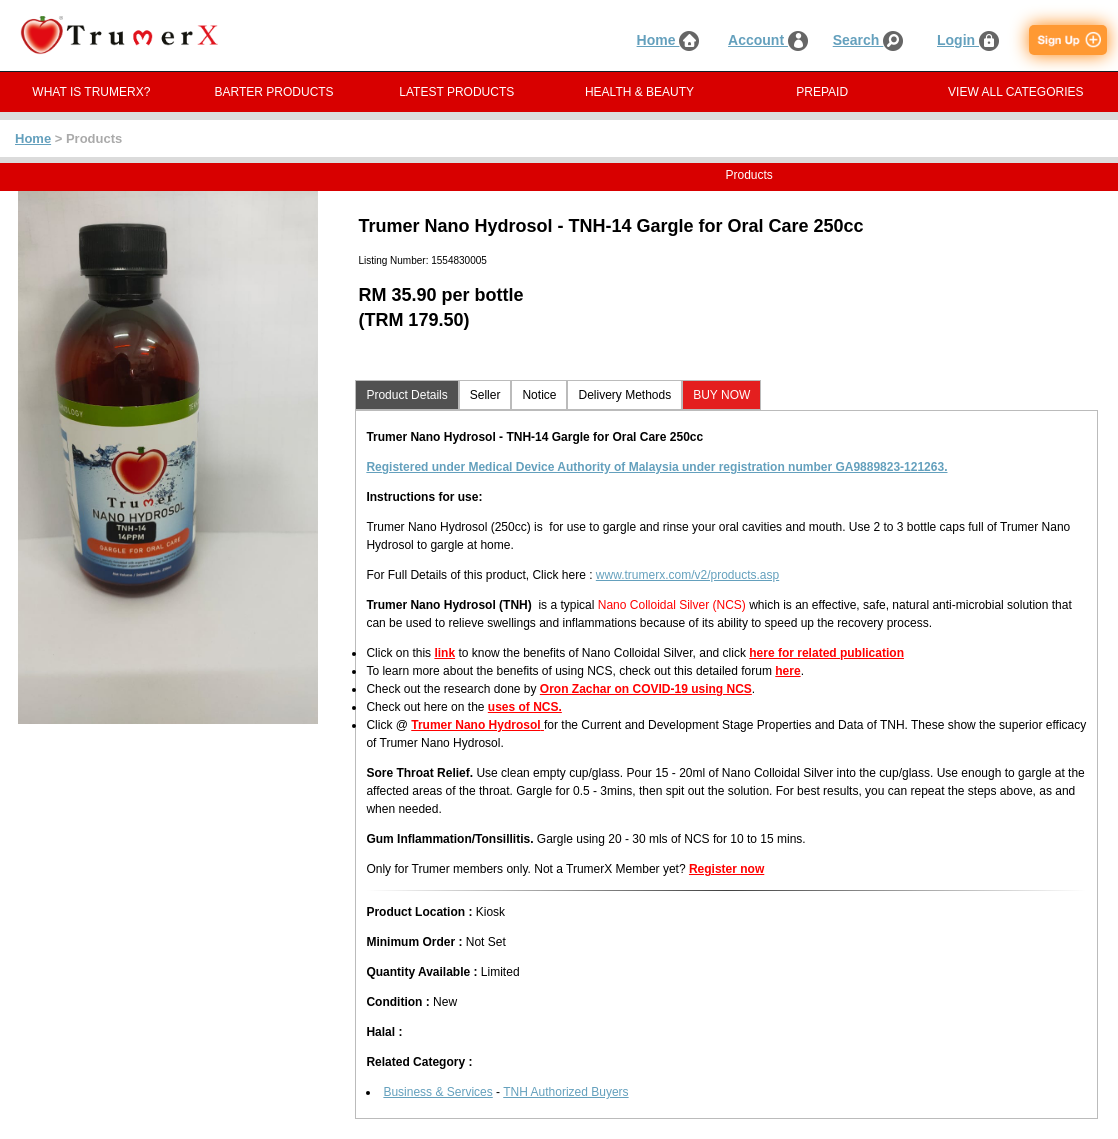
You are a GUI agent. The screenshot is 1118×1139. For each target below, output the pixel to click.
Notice (539, 395)
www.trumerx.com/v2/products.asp (687, 575)
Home (668, 40)
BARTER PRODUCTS (274, 92)
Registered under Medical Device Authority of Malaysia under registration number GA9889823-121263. (656, 467)
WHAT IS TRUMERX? (91, 92)
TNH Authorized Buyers (565, 1092)
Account (768, 40)
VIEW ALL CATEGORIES (1015, 92)
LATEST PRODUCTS (456, 92)
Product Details (406, 395)
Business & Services (437, 1092)
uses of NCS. (525, 707)
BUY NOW (721, 395)
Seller (485, 395)
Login (968, 40)
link (444, 653)
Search (868, 40)
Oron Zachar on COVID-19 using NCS (646, 689)
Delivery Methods (624, 395)
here (787, 671)
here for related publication (826, 653)
